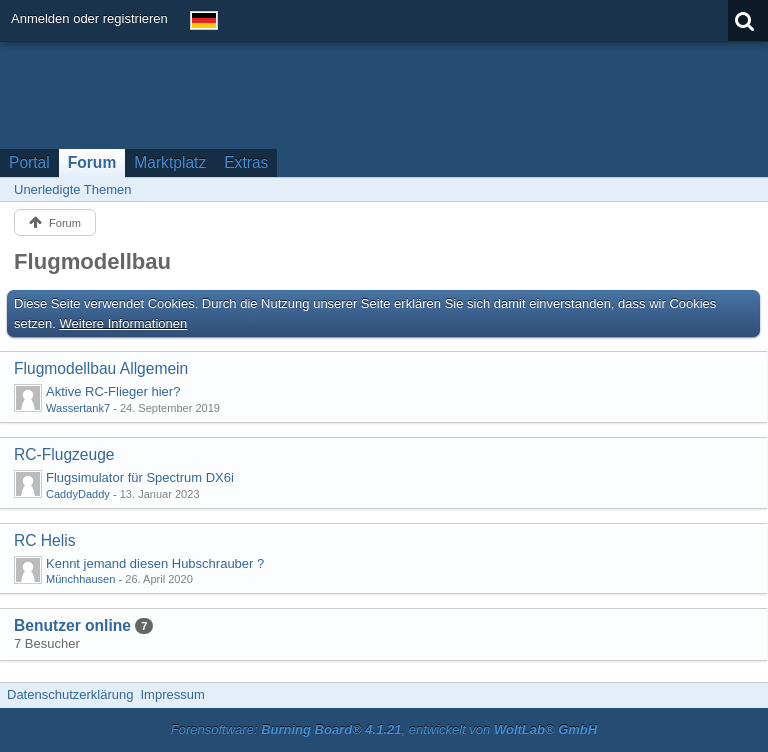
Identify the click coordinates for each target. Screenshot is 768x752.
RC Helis (45, 540)
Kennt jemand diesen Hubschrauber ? (155, 563)
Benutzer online (72, 625)
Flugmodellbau (92, 261)
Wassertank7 (78, 408)
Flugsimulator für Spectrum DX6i (140, 477)
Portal (29, 162)
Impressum (172, 694)
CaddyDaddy (78, 494)
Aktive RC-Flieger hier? (113, 391)
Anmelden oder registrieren (89, 18)
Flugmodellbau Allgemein (101, 368)
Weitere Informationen (124, 323)
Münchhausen (80, 579)
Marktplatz (170, 162)
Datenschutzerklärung (70, 694)
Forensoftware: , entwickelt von (384, 729)
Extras (246, 162)
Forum (92, 162)
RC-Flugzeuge (64, 454)
